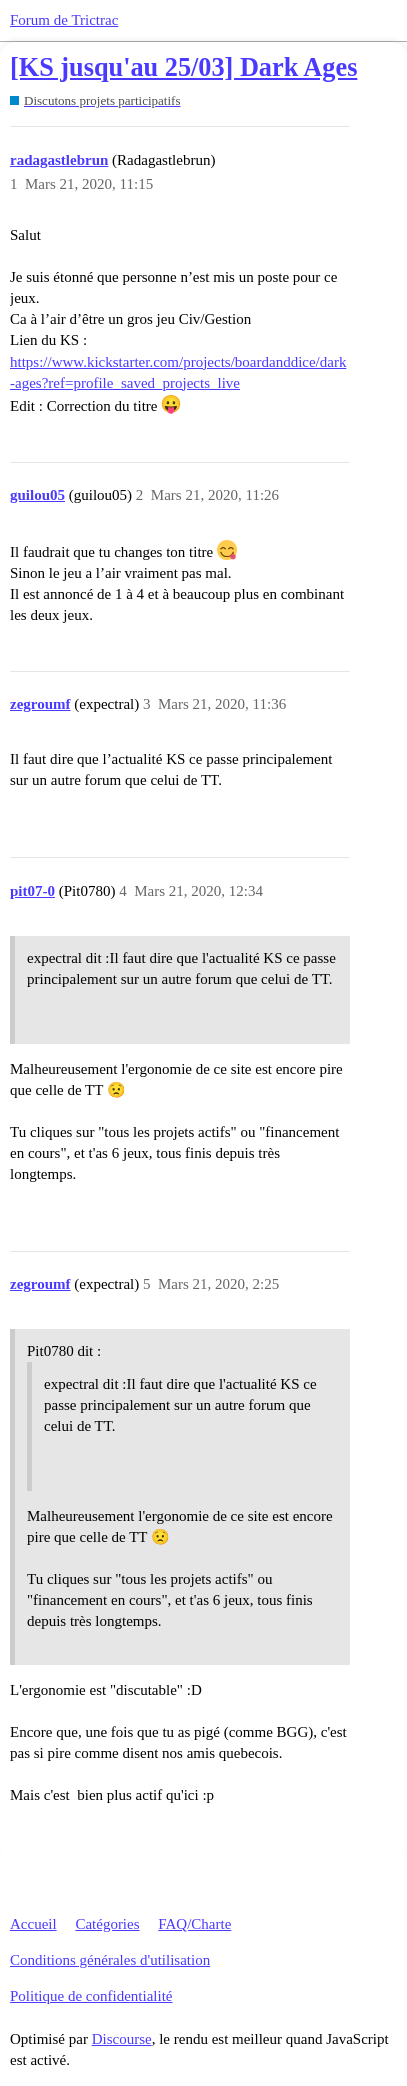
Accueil (33, 1924)
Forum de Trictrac (64, 20)
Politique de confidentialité (91, 1996)
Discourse (122, 2039)
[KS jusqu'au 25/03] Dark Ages (183, 67)
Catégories (107, 1924)
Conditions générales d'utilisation (110, 1960)
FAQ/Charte (194, 1924)
